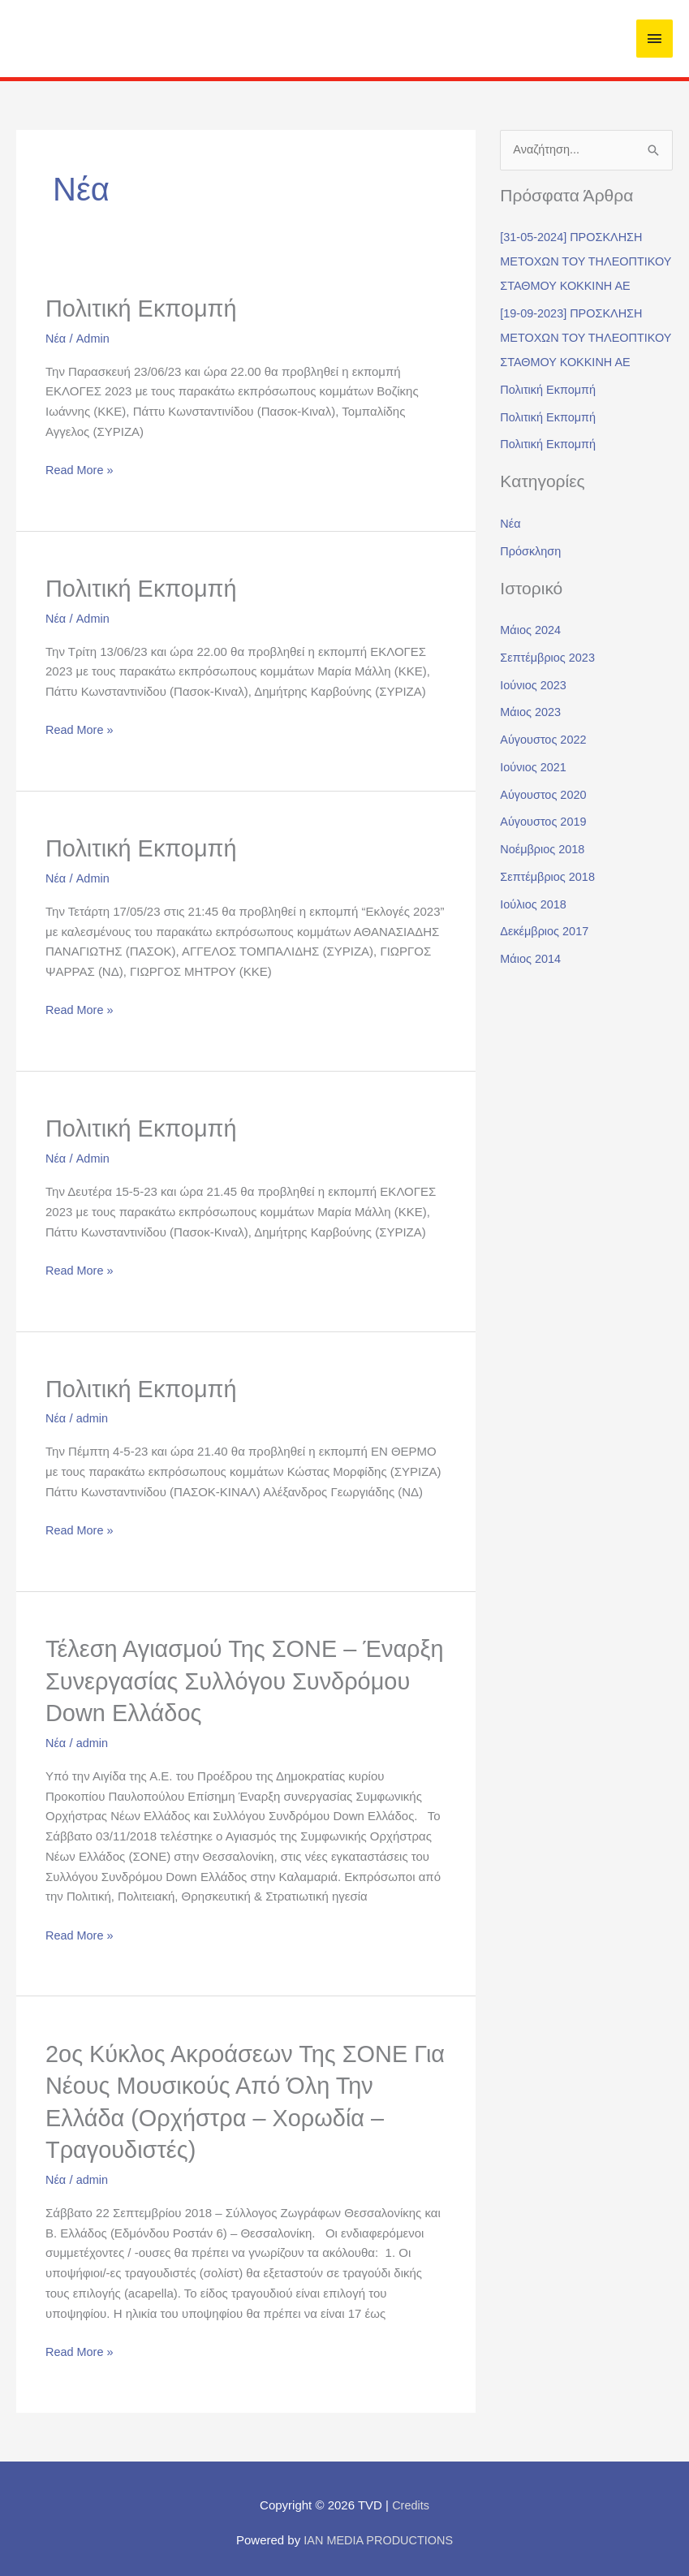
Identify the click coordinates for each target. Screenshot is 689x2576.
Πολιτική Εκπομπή (144, 308)
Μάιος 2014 (531, 1008)
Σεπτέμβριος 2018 (549, 926)
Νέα (56, 337)
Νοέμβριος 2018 (544, 898)
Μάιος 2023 (531, 761)
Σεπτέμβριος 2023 (549, 707)
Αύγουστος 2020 (544, 844)
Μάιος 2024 (531, 679)
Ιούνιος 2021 (534, 816)
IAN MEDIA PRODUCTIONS (378, 2532)
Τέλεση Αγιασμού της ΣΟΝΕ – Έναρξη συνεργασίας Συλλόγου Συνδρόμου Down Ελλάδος (215, 1677)
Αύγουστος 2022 (544, 789)
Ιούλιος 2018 (534, 953)
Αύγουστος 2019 (544, 871)
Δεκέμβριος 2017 (546, 980)
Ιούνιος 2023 (534, 734)
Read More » (80, 468)
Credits (410, 2498)
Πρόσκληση (531, 600)
